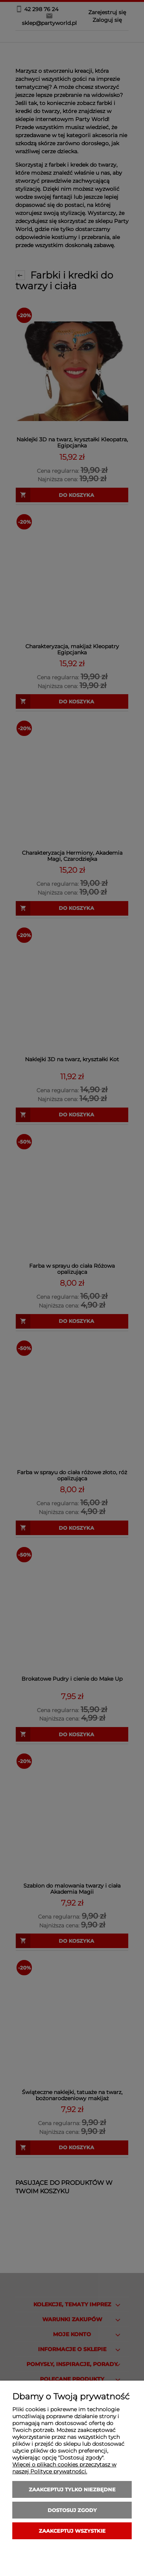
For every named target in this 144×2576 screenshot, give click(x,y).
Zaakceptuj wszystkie (72, 2531)
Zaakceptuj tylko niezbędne (72, 2489)
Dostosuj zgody (72, 2510)
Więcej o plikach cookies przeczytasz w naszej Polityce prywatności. (64, 2468)
